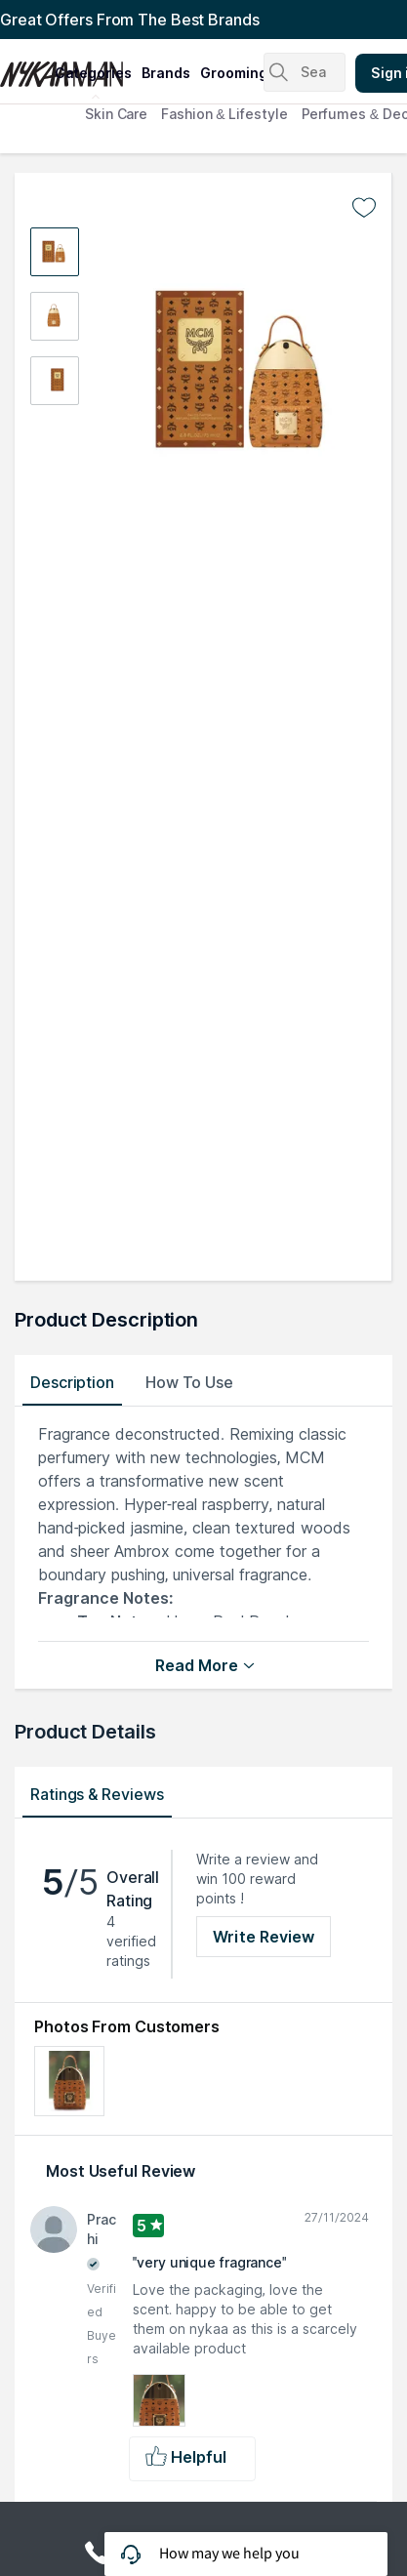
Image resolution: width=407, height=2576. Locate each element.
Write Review (263, 1936)
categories (93, 72)
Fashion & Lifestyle (224, 113)
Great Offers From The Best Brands (130, 19)
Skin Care (116, 113)
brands (166, 72)
